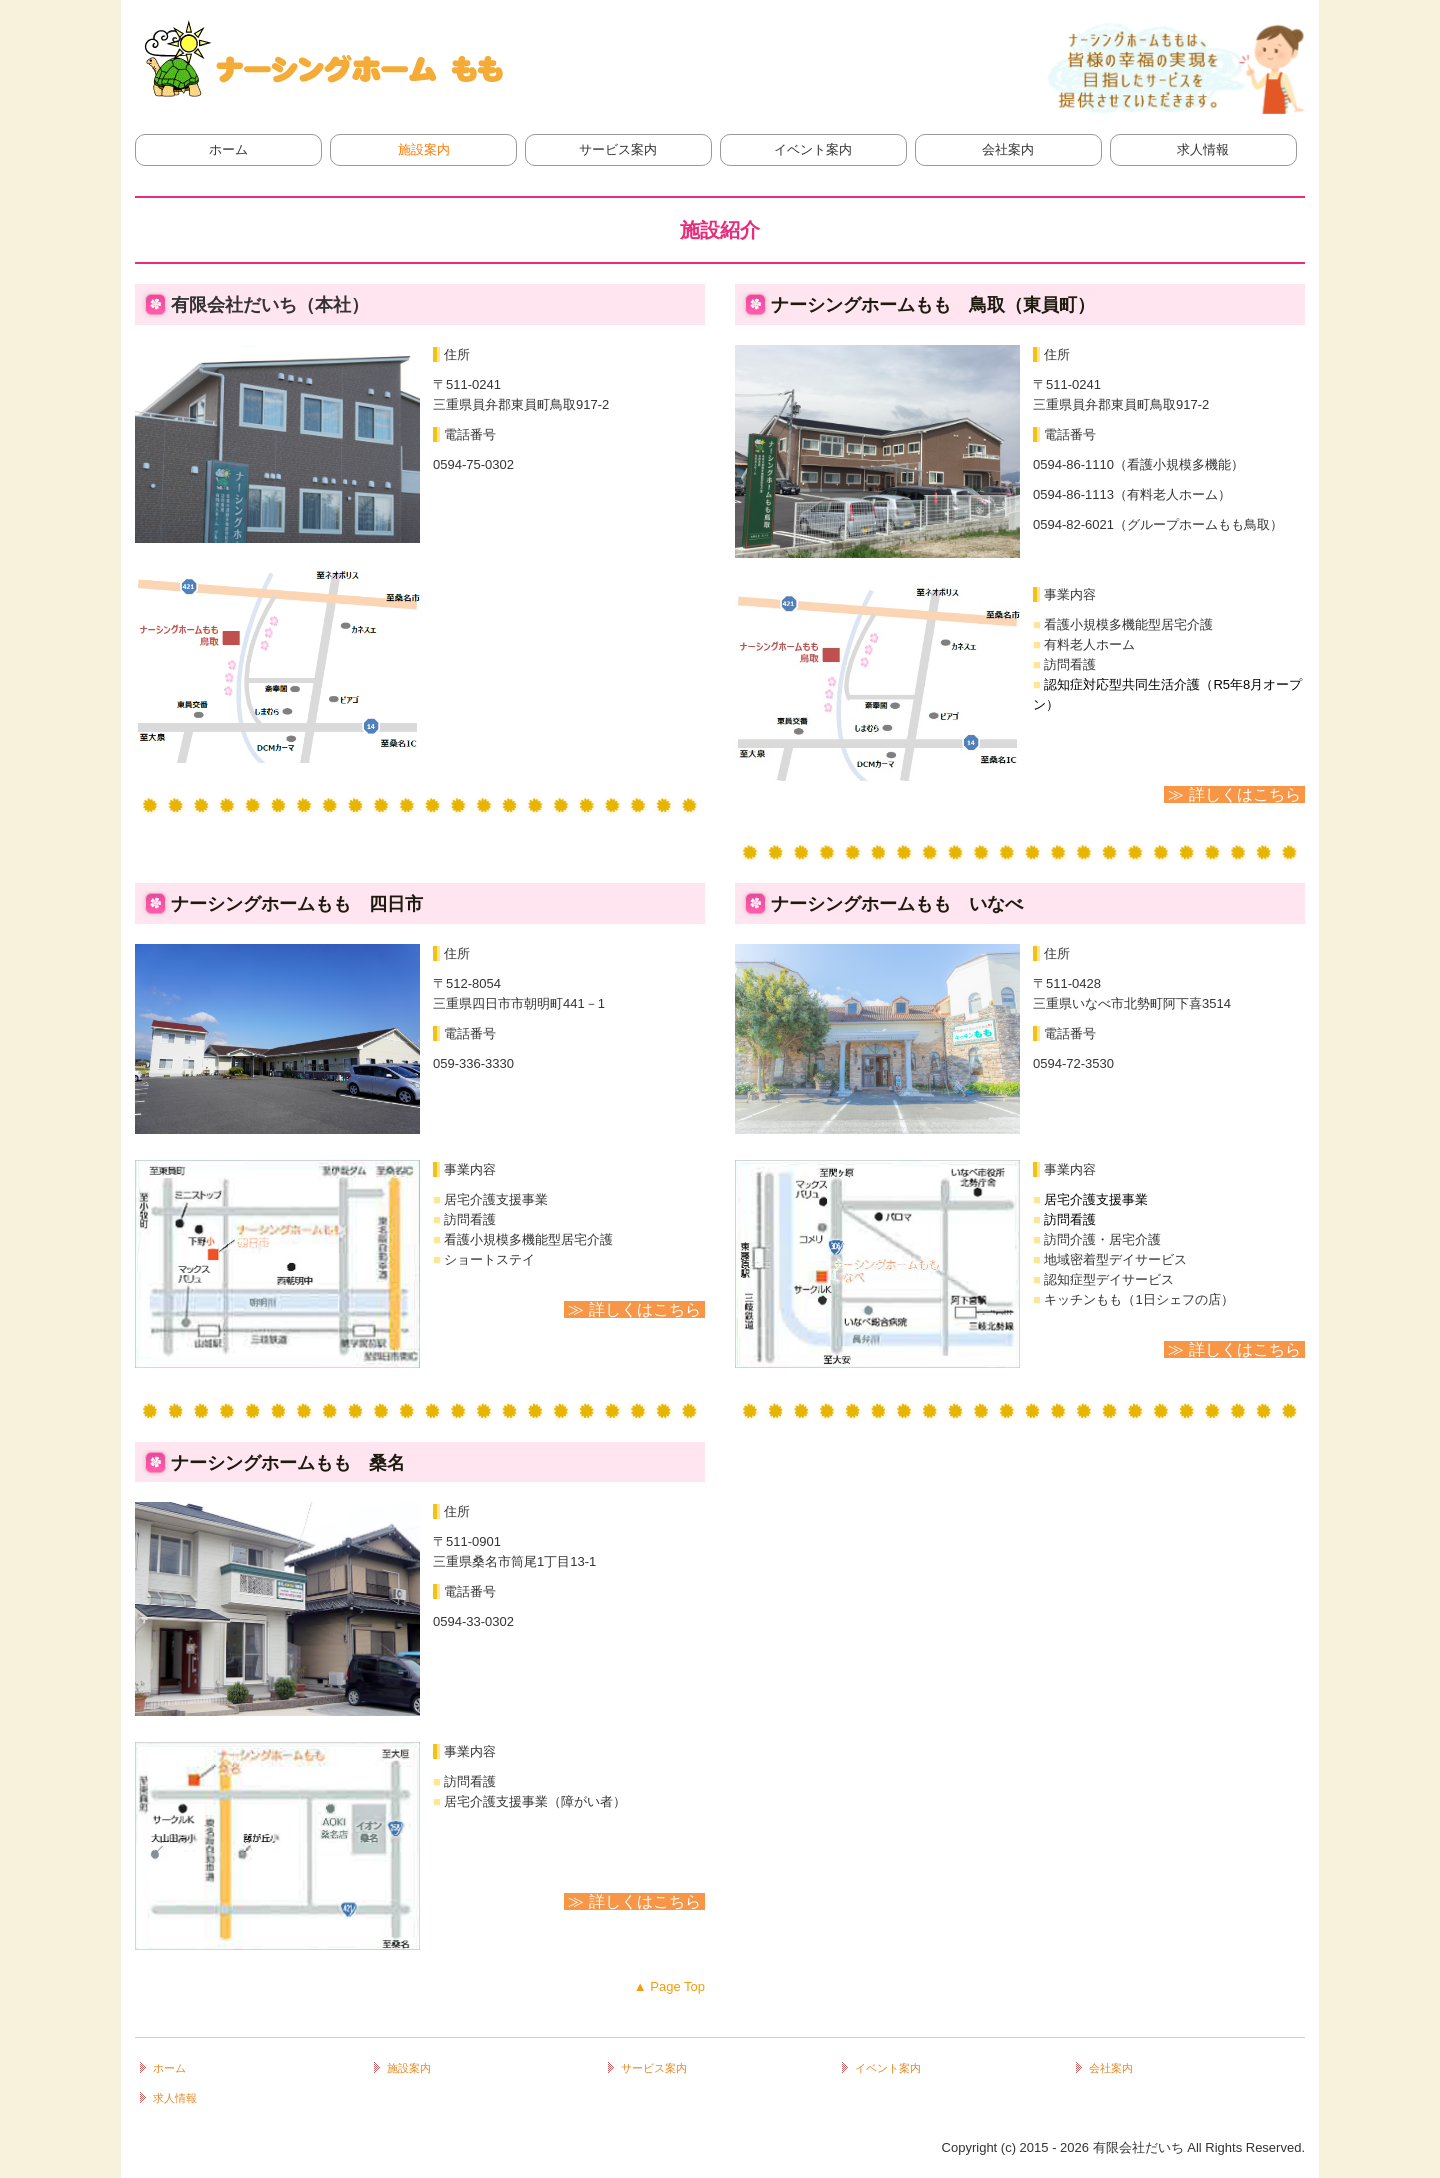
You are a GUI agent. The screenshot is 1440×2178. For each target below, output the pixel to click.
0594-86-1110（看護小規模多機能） (1138, 464)
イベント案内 (813, 149)
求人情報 (1203, 149)
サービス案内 (618, 149)
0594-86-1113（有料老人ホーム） (1132, 494)
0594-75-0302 (473, 464)
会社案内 (1008, 149)
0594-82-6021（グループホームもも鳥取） (1158, 524)
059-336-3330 (473, 1063)
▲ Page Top (669, 1986)
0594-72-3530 (1073, 1063)
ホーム (228, 149)
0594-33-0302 (473, 1621)
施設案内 (424, 149)
